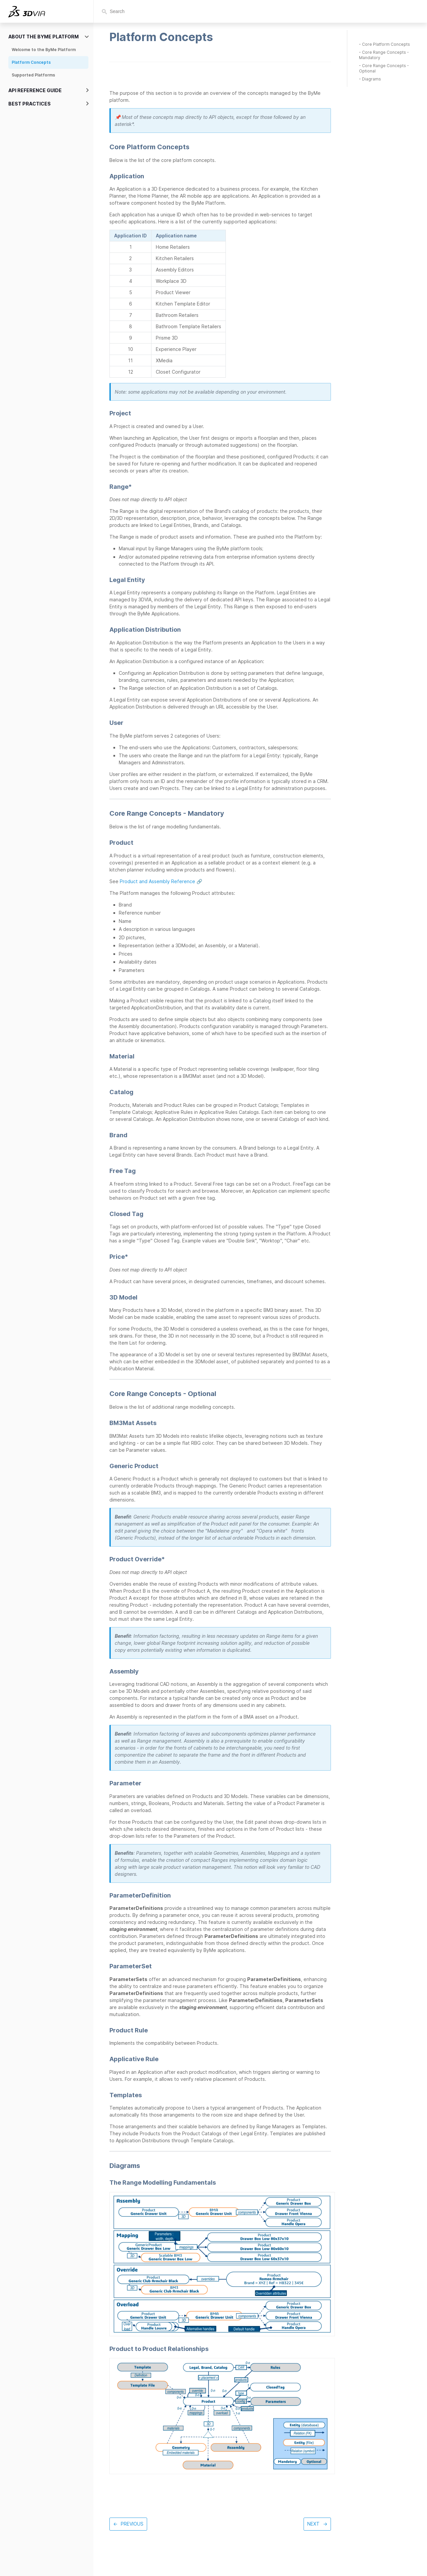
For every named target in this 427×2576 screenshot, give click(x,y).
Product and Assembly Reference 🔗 (161, 881)
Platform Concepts (31, 62)
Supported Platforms (33, 74)
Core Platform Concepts (386, 44)
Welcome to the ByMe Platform (44, 49)
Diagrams (371, 78)
